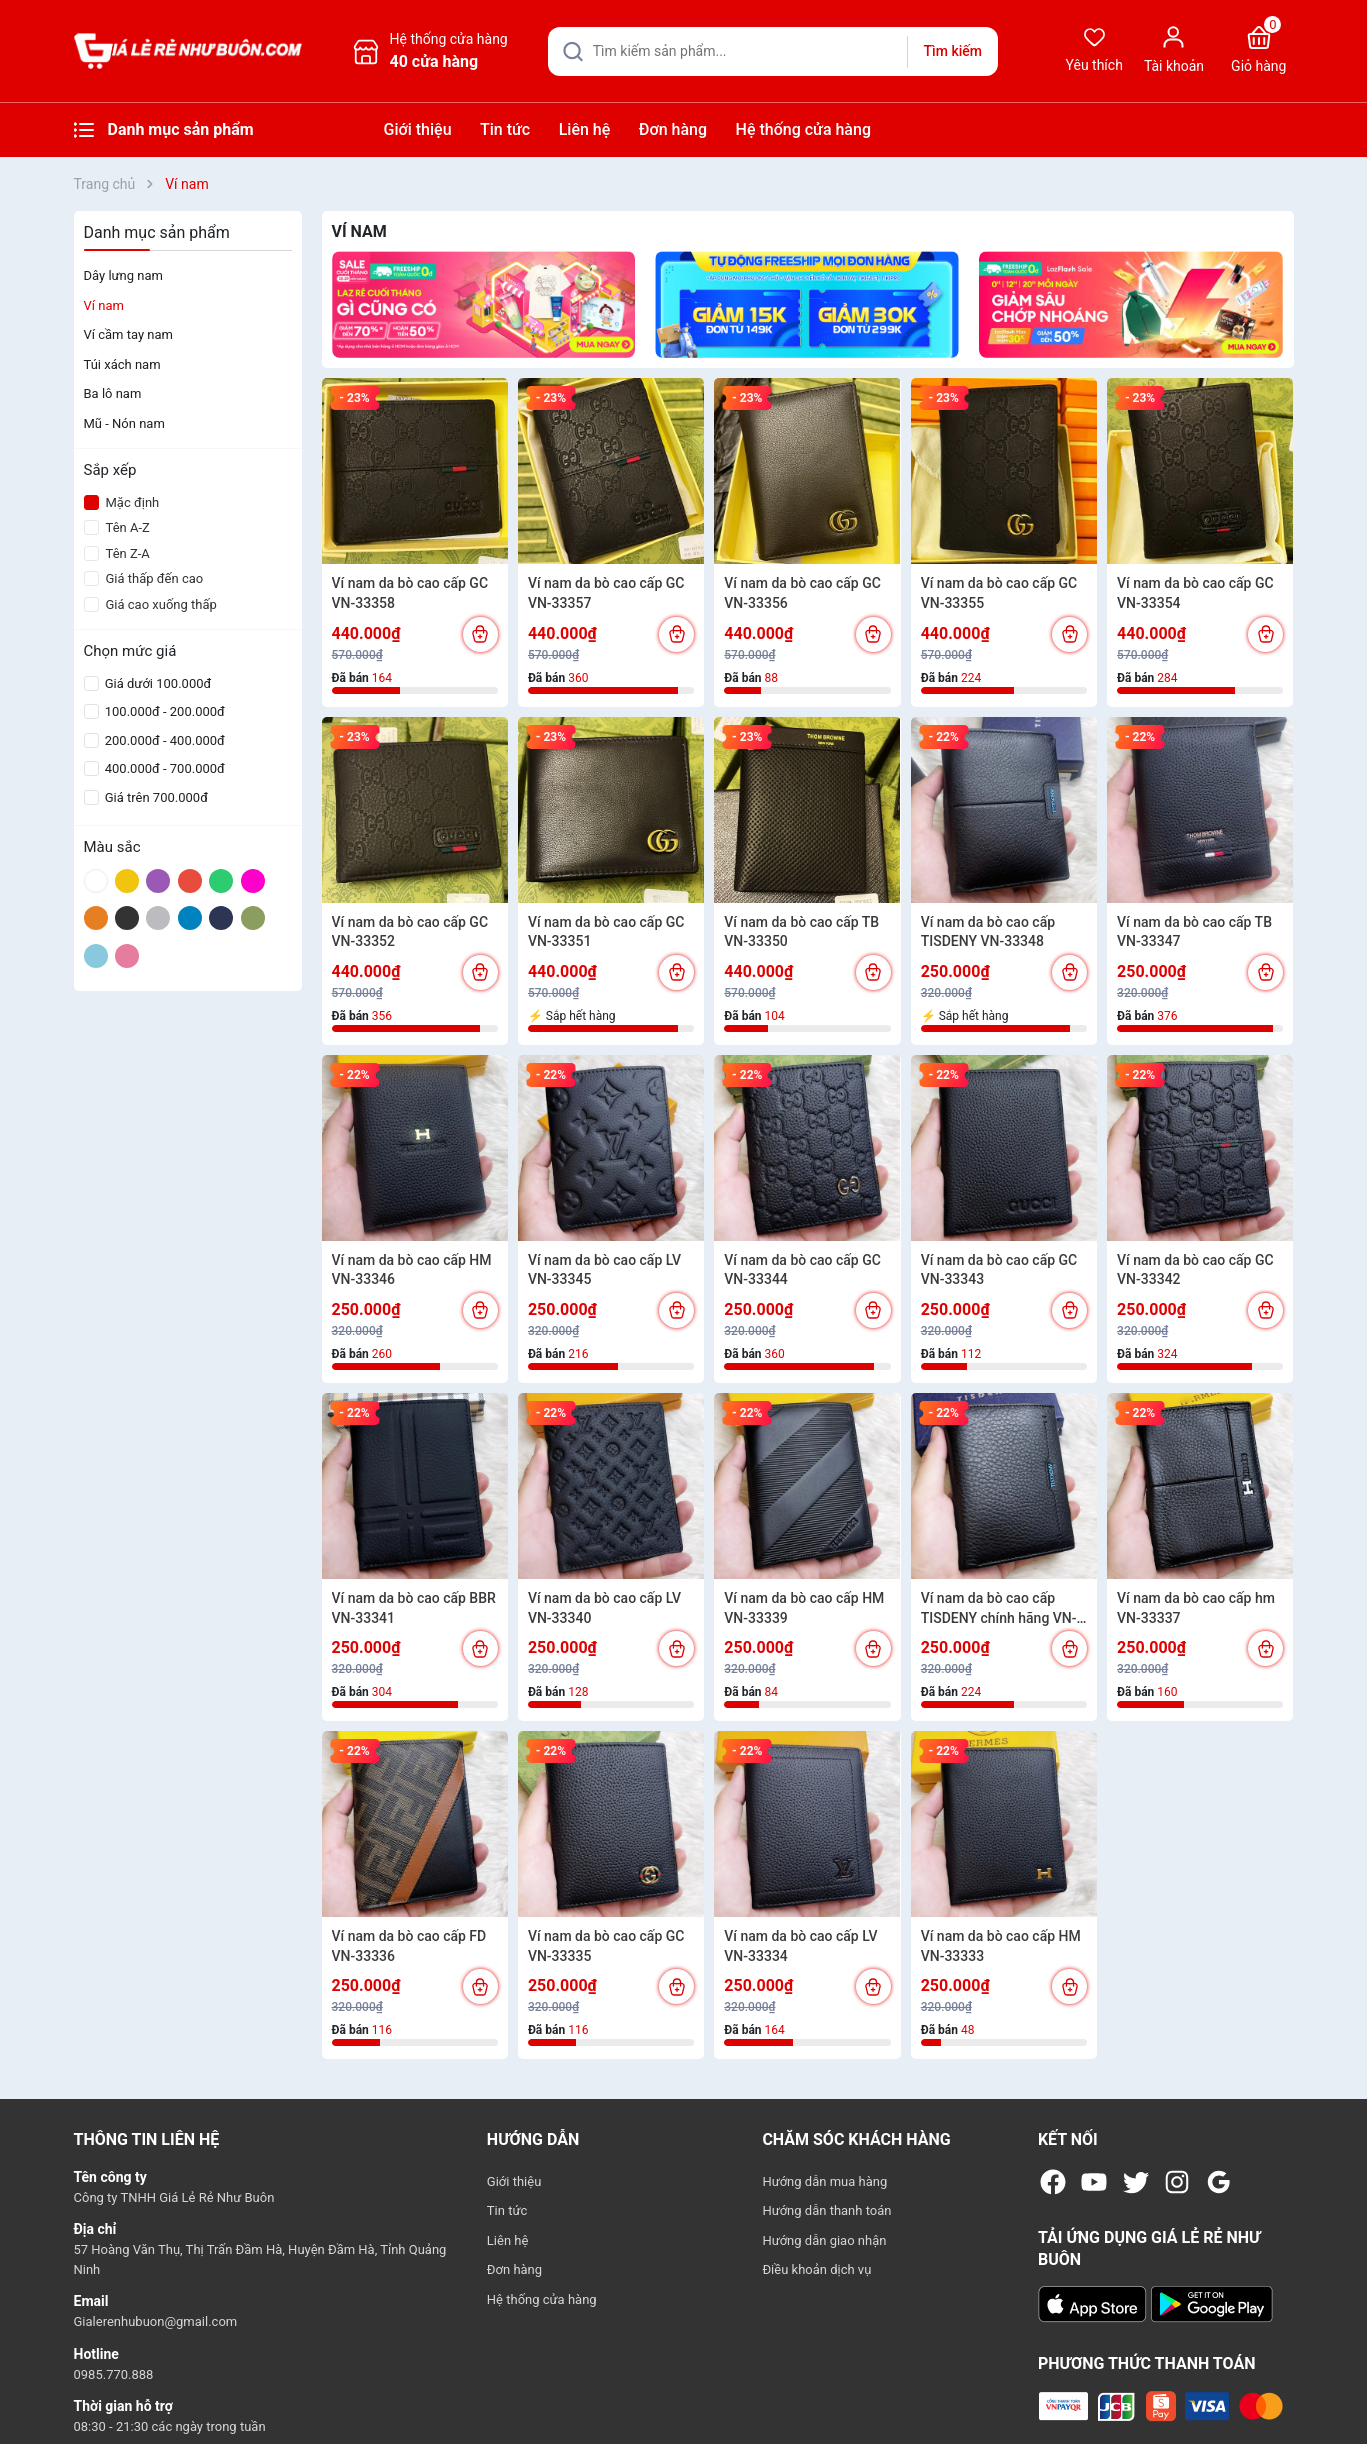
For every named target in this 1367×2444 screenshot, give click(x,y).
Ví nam (104, 305)
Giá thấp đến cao (144, 578)
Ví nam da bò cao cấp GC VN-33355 (999, 593)
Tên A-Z (117, 527)
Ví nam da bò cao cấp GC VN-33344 (802, 1270)
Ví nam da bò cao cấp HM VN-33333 (1001, 1946)
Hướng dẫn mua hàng (824, 2181)
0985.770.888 (114, 2374)
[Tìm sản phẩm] (773, 51)
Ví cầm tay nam (128, 334)
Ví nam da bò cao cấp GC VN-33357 (606, 593)
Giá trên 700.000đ (155, 797)
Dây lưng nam (123, 275)
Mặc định (122, 502)
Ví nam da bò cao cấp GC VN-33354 (1195, 593)
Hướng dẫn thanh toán (826, 2210)
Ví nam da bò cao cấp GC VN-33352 (410, 932)
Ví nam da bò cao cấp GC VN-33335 (606, 1946)
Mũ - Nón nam (124, 423)
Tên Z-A (117, 553)
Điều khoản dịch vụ (816, 2269)
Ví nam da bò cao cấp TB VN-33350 (801, 932)
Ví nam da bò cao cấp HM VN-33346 (412, 1270)
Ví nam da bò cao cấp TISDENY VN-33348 (988, 932)
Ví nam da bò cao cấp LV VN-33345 (604, 1270)
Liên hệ (585, 129)
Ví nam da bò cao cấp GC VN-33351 (606, 932)
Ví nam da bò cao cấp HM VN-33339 (804, 1608)
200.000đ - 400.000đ (163, 740)
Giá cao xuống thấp (150, 604)
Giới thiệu (418, 129)
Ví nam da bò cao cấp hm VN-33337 (1196, 1608)
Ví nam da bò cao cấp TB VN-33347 (1194, 932)
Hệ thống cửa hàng (803, 129)
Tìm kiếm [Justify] (953, 51)
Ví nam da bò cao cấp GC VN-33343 (999, 1270)
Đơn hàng (673, 129)
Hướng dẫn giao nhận (824, 2240)
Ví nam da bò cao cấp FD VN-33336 (409, 1946)
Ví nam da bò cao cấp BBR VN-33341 (414, 1608)
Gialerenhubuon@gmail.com (156, 2321)
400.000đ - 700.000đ (163, 768)
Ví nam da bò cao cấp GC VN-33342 (1195, 1270)
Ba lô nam (113, 393)
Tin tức (505, 129)
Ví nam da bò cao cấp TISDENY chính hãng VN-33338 (999, 1609)
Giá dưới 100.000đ (157, 683)
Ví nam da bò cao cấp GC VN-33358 (410, 593)
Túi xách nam (122, 364)
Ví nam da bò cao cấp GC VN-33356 (802, 593)
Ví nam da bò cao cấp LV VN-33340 (604, 1608)
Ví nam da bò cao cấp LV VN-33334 (800, 1946)
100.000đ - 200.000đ (163, 711)
